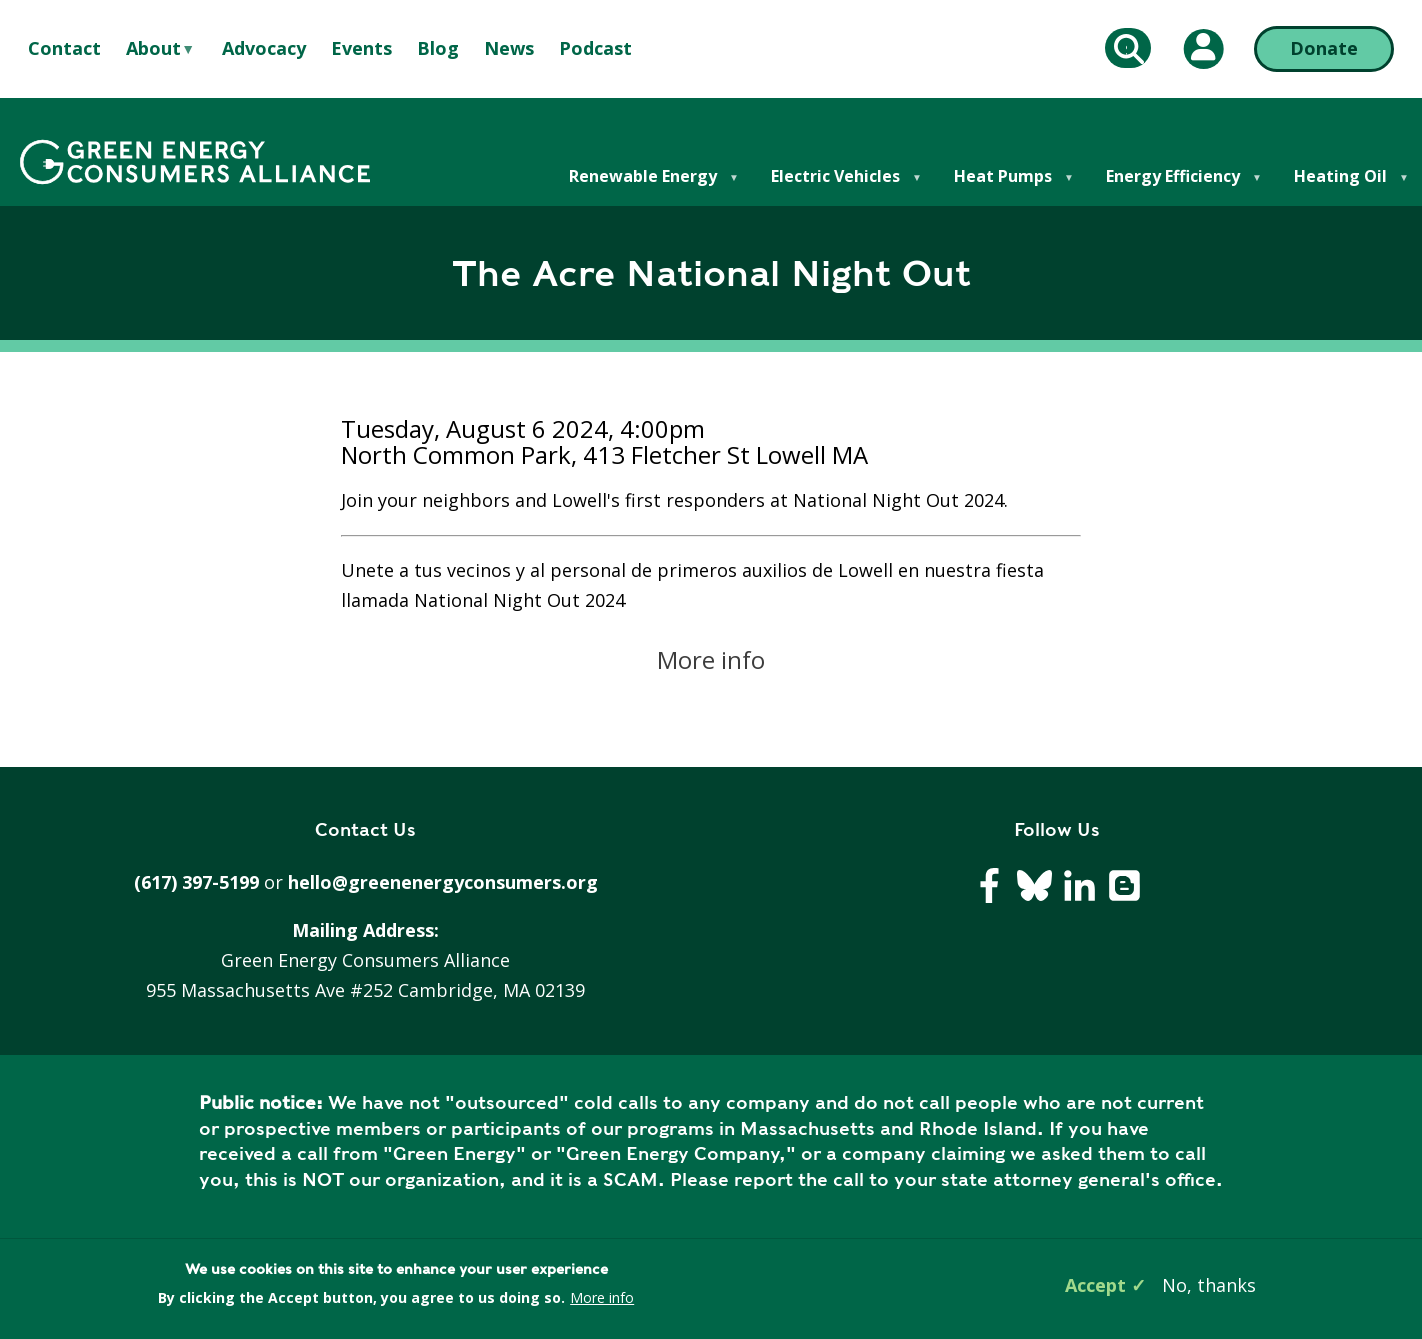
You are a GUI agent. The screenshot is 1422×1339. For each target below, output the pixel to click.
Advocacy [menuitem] (264, 48)
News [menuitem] (509, 48)
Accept (1095, 1285)
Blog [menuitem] (438, 48)
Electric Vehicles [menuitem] (834, 185)
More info (711, 659)
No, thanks (1209, 1285)
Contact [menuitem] (64, 48)
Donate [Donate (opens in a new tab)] (1324, 48)
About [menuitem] (153, 49)
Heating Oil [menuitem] (1339, 185)
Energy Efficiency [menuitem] (1172, 185)
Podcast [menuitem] (595, 48)
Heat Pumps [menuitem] (1002, 185)
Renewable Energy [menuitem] (642, 185)
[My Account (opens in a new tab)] (1204, 49)
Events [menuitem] (361, 48)
